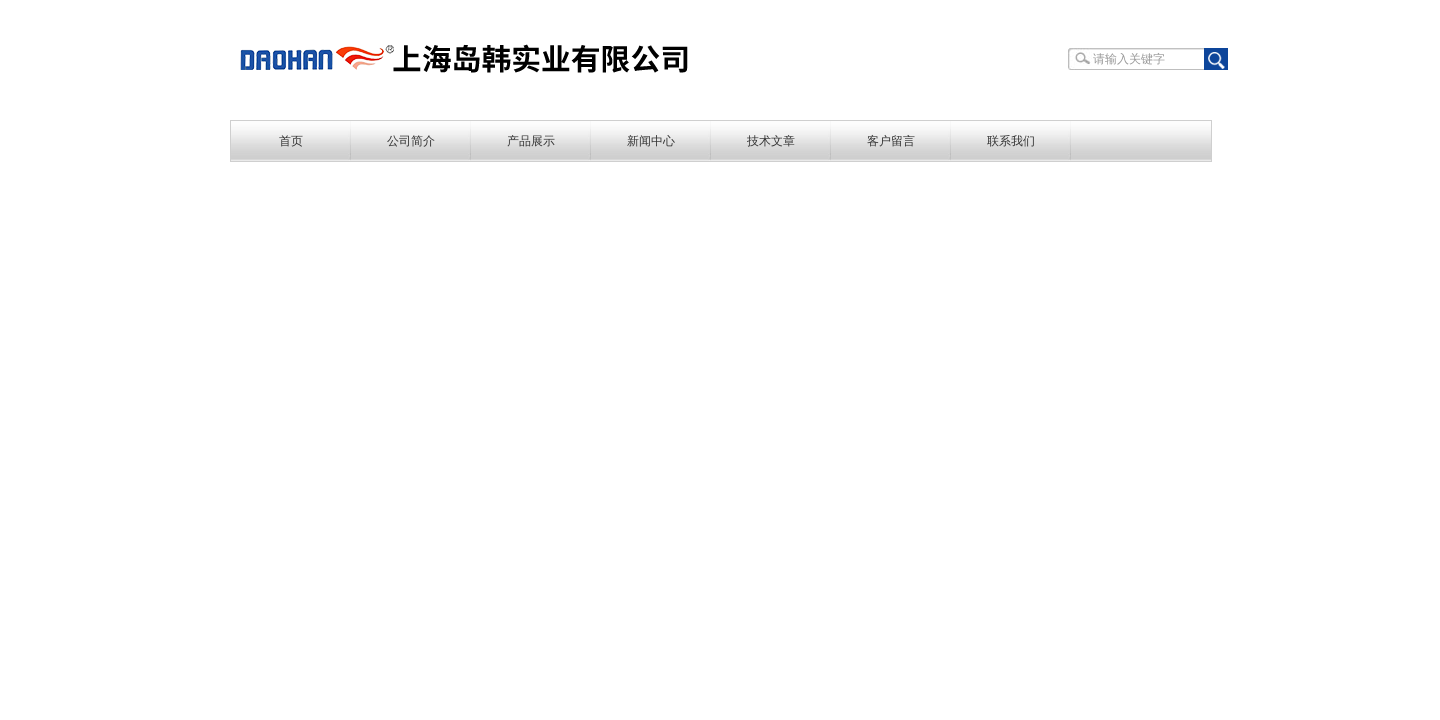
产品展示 (531, 141)
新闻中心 (651, 141)
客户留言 (891, 141)
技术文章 (771, 141)
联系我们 (1011, 141)
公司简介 (411, 141)
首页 (291, 141)
